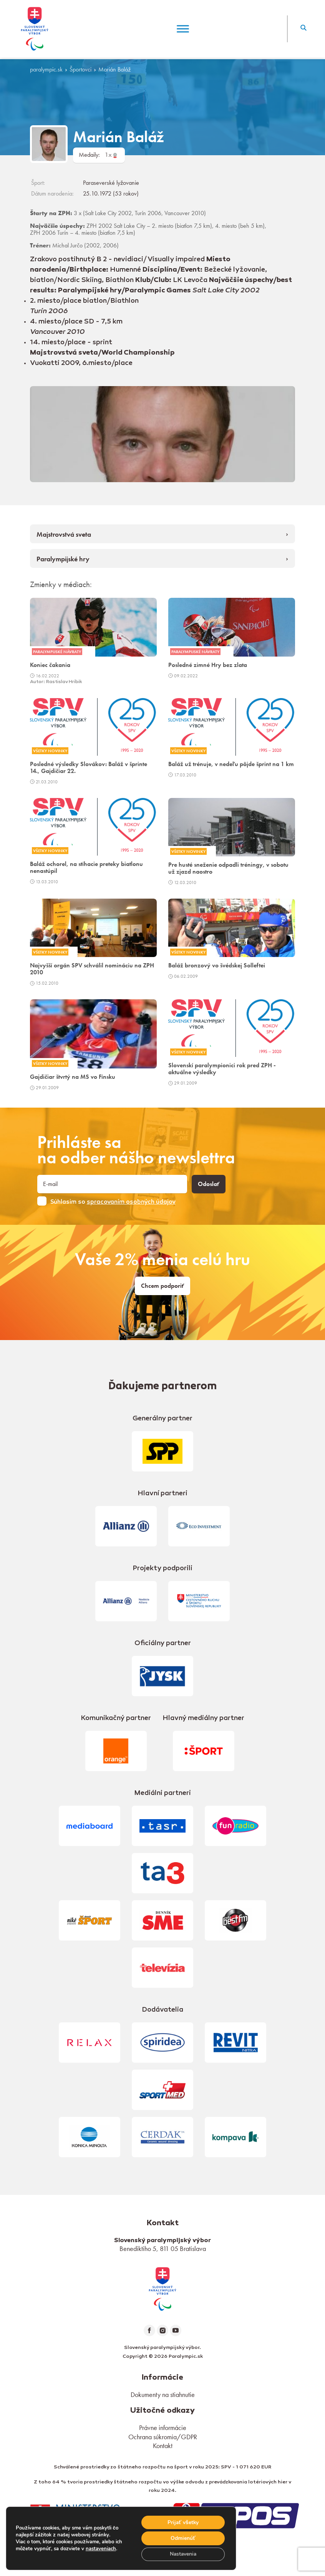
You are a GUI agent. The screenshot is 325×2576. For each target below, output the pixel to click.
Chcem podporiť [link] (162, 1286)
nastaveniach (101, 2548)
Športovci (80, 69)
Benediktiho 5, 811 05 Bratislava (162, 2248)
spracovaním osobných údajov (131, 1202)
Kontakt (162, 2445)
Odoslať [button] (208, 1184)
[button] (303, 28)
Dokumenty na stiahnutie (163, 2394)
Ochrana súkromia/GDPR (162, 2436)
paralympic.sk (46, 69)
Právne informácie (162, 2427)
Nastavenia (182, 2554)
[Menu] (183, 28)
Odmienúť (182, 2537)
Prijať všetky (182, 2521)
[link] (162, 2287)
